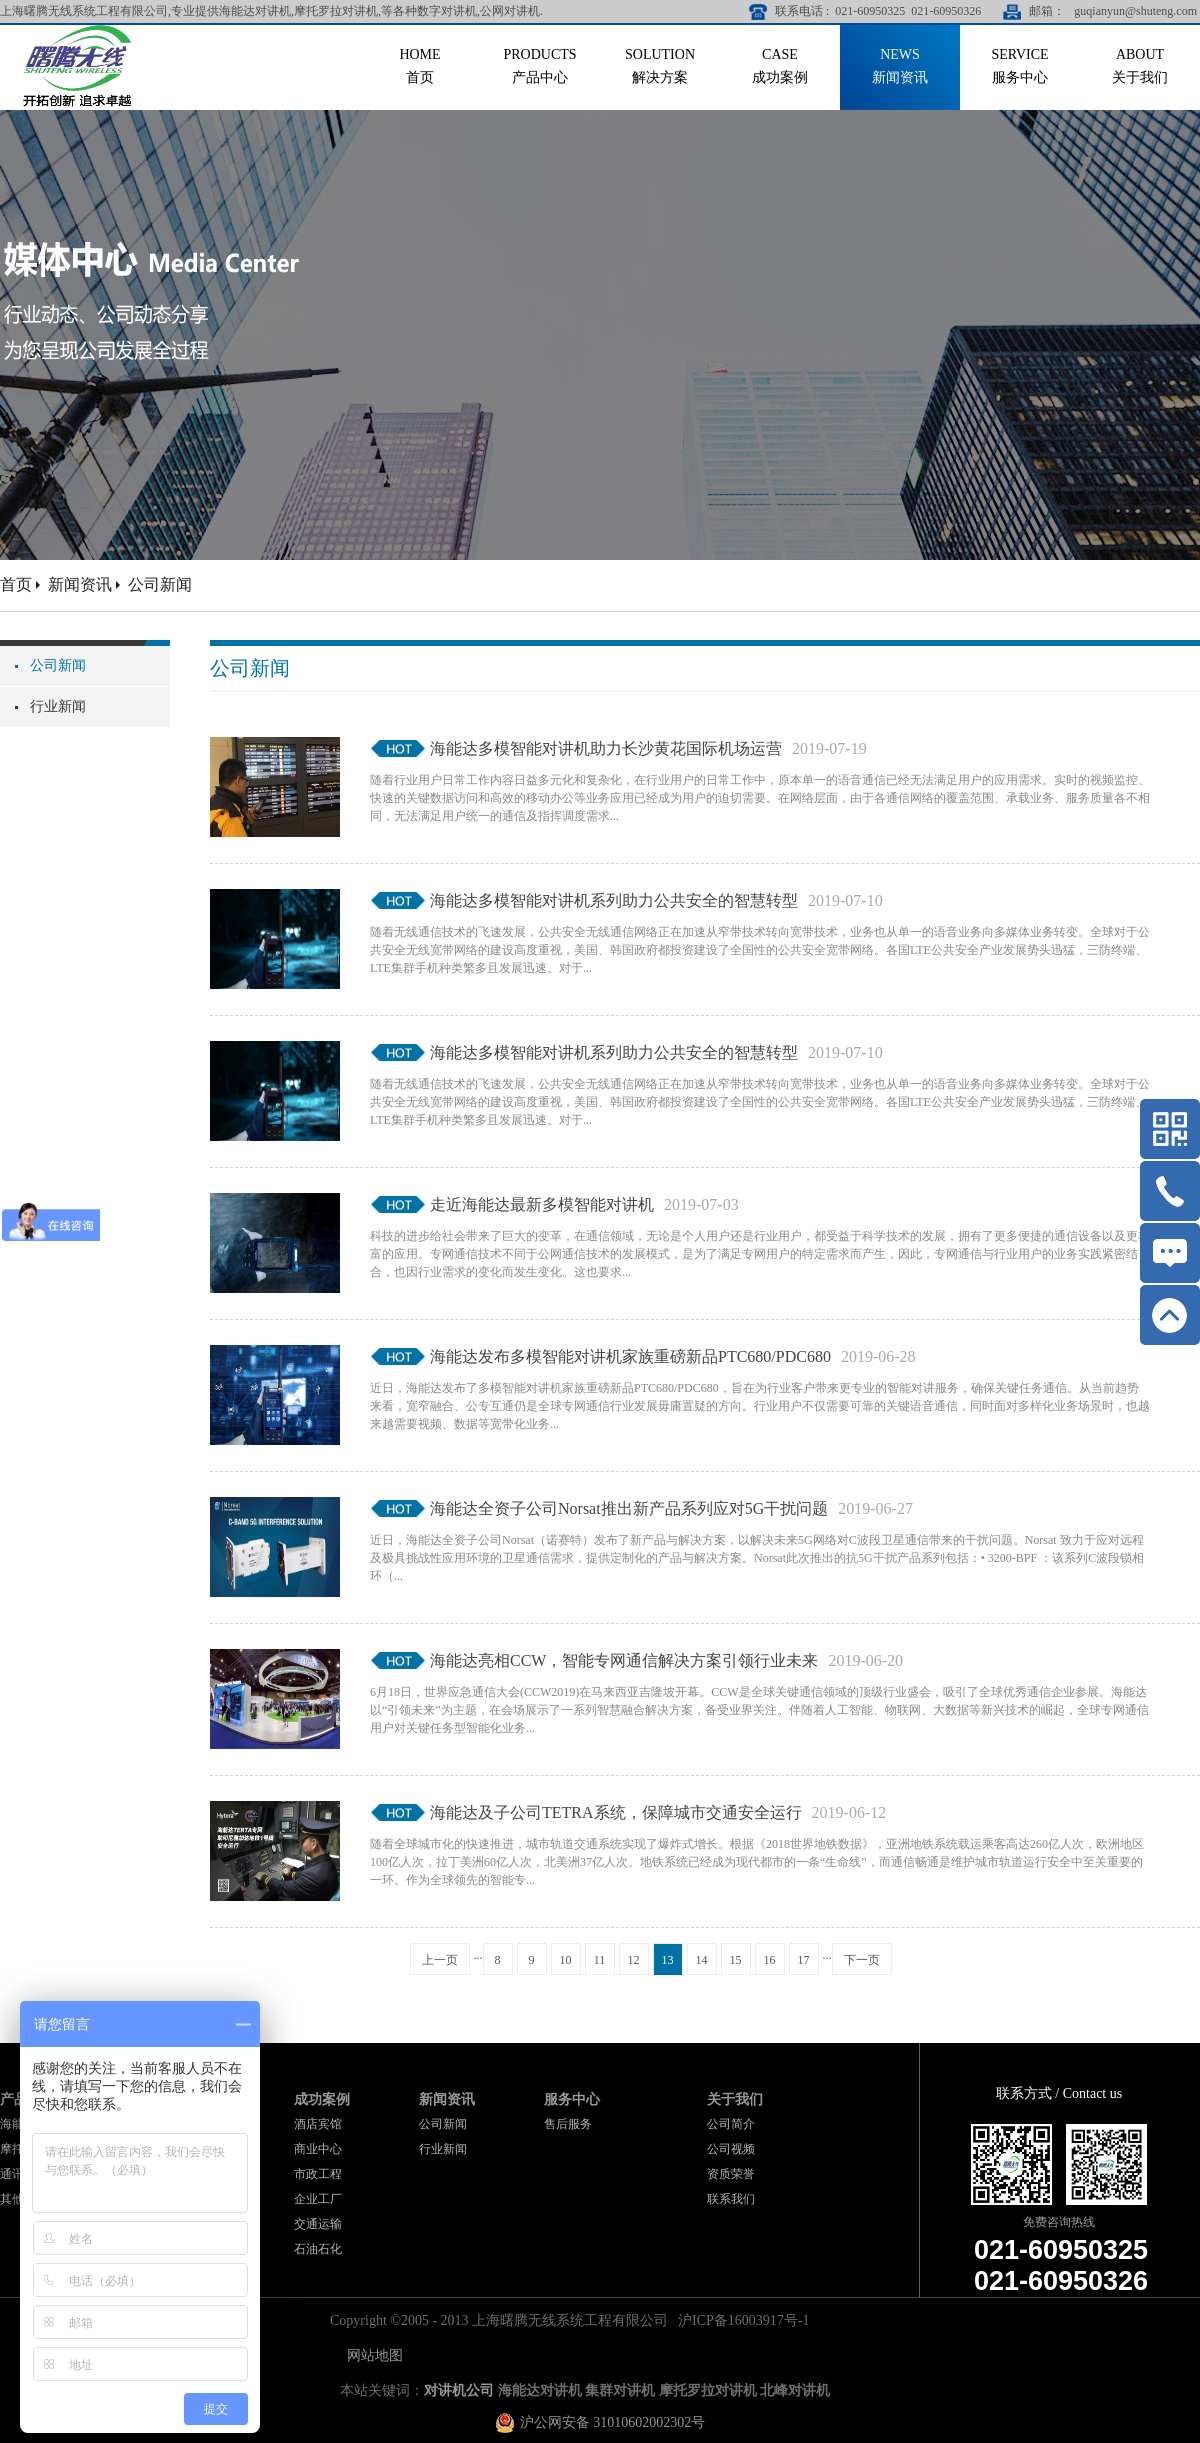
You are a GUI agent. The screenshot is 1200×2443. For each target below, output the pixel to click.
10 (566, 1960)
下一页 (862, 1960)
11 (600, 1960)
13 (668, 1960)
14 (702, 1960)
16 (770, 1960)
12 (634, 1960)
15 (736, 1960)
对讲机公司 (459, 2390)
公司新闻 (160, 584)
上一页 (440, 1960)
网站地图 (371, 2355)
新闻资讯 (80, 584)
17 (804, 1960)
